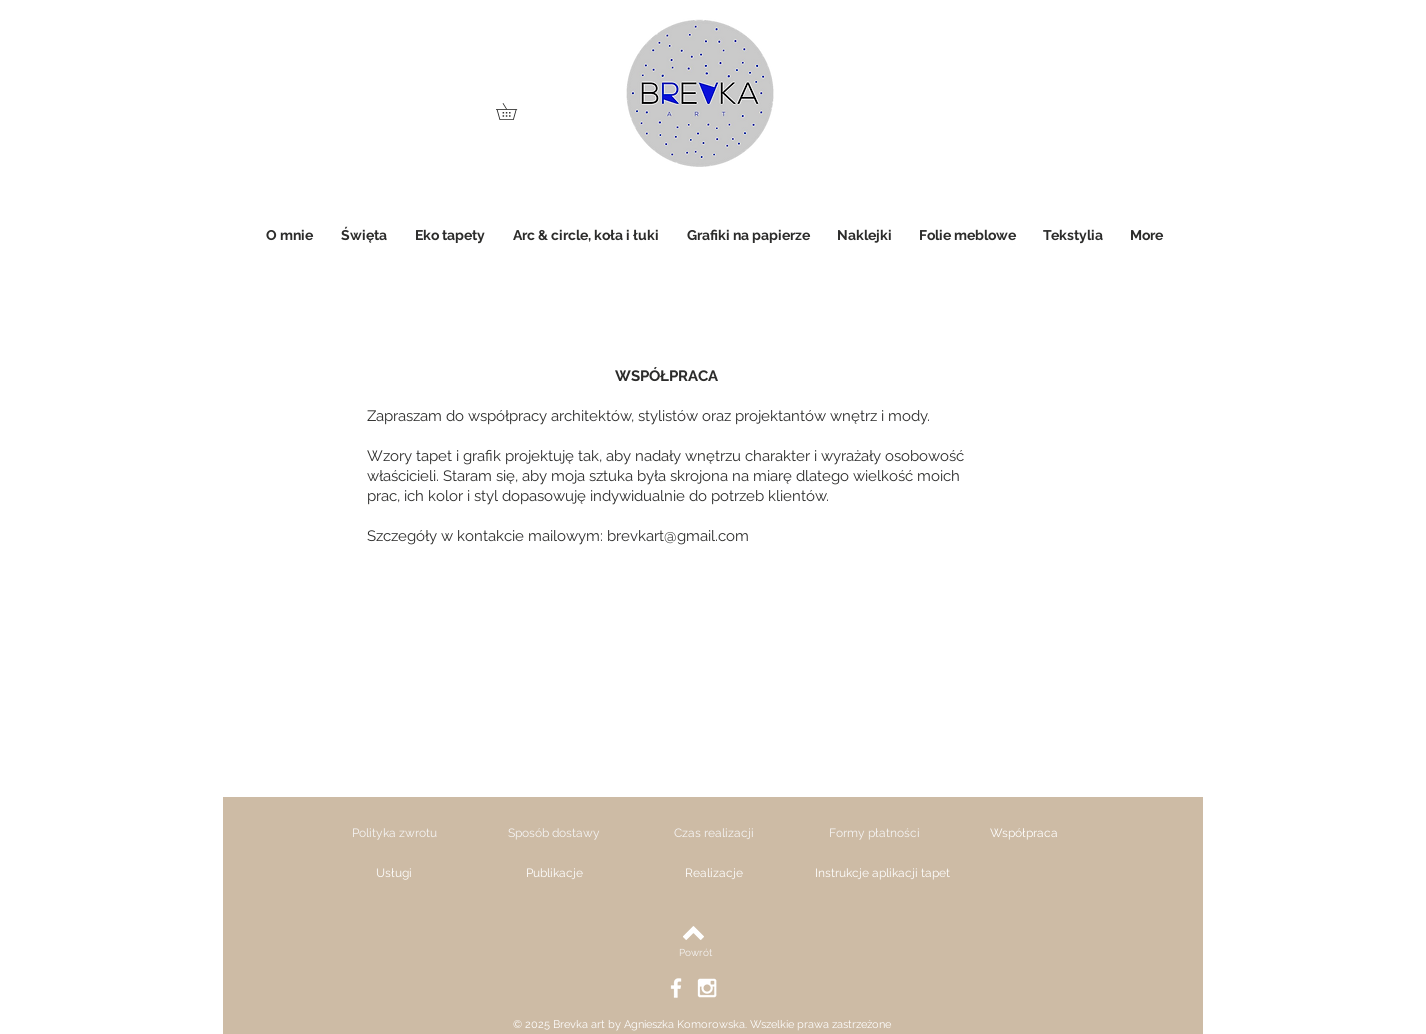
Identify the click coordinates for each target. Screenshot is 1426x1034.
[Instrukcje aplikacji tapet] (882, 873)
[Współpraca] (1024, 833)
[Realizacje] (714, 873)
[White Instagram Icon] (707, 988)
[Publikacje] (554, 873)
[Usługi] (394, 873)
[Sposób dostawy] (554, 833)
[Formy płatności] (874, 833)
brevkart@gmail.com (678, 536)
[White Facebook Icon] (676, 988)
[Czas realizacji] (714, 833)
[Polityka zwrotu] (394, 833)
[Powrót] (695, 953)
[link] (514, 111)
